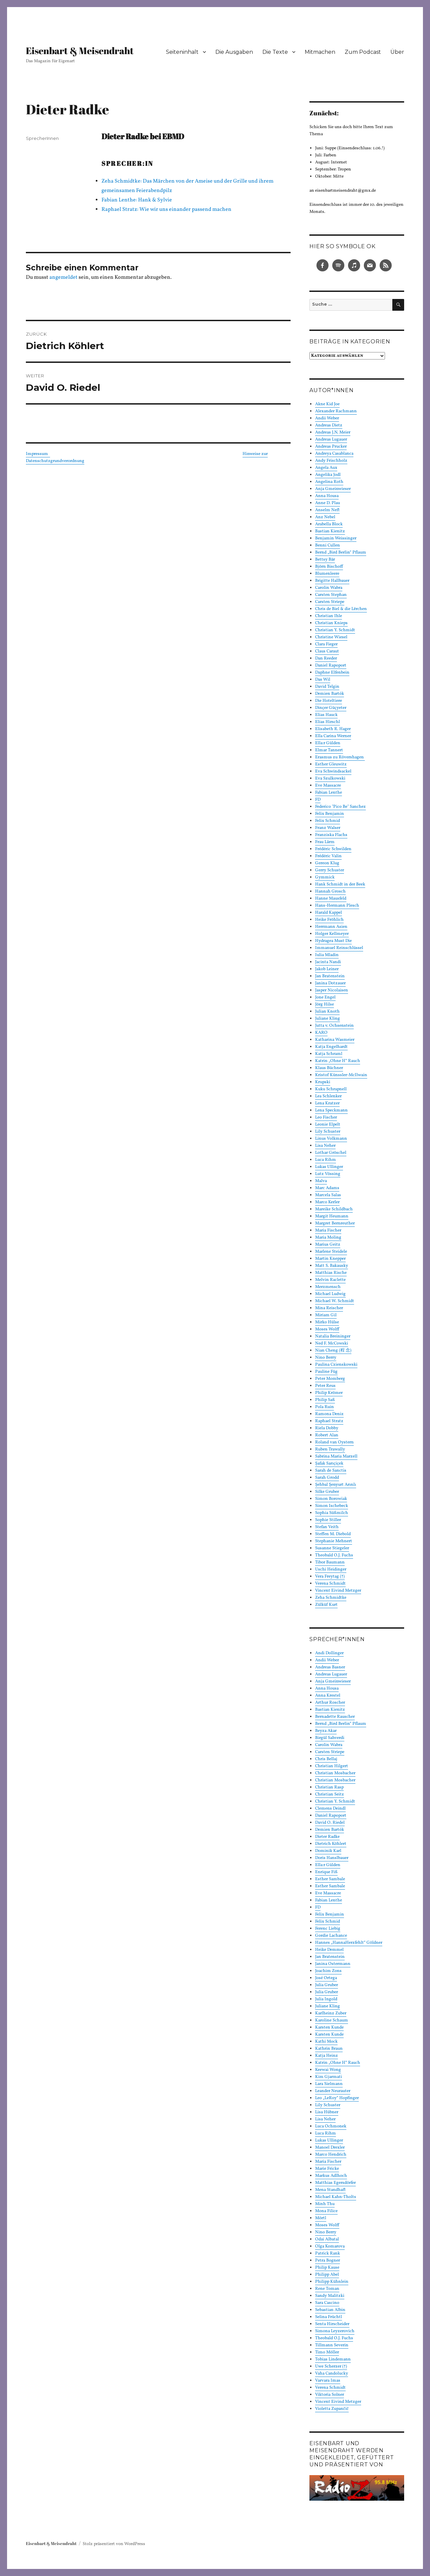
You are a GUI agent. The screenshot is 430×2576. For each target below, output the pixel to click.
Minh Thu (325, 2204)
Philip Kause (327, 2268)
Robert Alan (326, 1435)
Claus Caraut (327, 651)
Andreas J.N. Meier (332, 432)
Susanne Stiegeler (332, 1548)
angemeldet (63, 277)
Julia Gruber (326, 1985)
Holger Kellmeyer (332, 934)
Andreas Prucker (331, 447)
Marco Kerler (327, 1202)
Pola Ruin (324, 1407)
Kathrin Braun (329, 2049)
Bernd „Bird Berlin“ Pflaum (340, 553)
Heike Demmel (329, 1950)
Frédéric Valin (328, 856)
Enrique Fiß (326, 1872)
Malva (321, 1181)
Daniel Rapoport (330, 665)
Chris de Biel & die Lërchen (341, 609)
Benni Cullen (327, 545)
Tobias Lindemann (333, 2359)
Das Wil (322, 680)
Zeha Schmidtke (330, 1598)
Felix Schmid (327, 821)
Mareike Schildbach (334, 1209)
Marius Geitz (327, 1245)
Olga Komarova (330, 2246)
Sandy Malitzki (329, 2296)
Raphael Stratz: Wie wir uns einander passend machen (166, 209)
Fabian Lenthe (328, 793)
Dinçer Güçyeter (330, 708)
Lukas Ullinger (329, 1167)
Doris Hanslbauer (331, 1858)
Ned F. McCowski (331, 1343)
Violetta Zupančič (332, 2409)
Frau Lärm (325, 842)
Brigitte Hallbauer (332, 581)
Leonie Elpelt (327, 1125)
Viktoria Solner (329, 2395)
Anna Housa (327, 496)
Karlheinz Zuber (330, 2013)
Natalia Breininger (332, 1336)
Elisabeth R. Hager (333, 729)
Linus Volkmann (331, 1139)
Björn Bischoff (329, 567)
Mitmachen (320, 52)
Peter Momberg (330, 1379)
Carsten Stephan (331, 595)
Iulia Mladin (327, 955)
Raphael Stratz (329, 1421)
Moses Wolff (327, 1329)
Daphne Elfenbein (332, 673)
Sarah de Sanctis (330, 1471)
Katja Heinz (326, 2056)
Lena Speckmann (331, 1110)
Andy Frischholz (331, 461)
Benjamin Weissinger (335, 538)
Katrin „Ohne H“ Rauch (337, 1061)
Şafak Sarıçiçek (329, 1464)
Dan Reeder (326, 658)
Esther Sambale (330, 1879)
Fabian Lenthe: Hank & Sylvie (136, 200)
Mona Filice (326, 2211)
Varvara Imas (327, 2381)
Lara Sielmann (329, 2084)
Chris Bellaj (326, 1759)
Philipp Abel (327, 2275)
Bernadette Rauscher (335, 1717)
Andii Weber (327, 418)
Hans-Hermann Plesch (337, 906)
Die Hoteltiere (328, 701)
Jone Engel (325, 997)
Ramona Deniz (329, 1414)
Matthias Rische (331, 1273)
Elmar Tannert (329, 750)
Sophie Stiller (328, 1520)
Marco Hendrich (330, 2155)
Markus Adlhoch (331, 2176)
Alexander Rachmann (336, 411)
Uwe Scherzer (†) (331, 2366)
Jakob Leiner (327, 969)
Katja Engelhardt (331, 1047)
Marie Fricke (327, 2169)
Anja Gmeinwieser (333, 489)
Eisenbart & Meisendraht (80, 50)
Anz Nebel (325, 517)
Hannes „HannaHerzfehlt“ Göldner (348, 1943)
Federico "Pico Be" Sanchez (340, 807)
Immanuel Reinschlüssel (339, 948)
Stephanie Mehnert (333, 1541)
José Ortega (326, 1978)
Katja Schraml (328, 1054)
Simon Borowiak (331, 1499)
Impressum (38, 454)
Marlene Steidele (331, 1252)
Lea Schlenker (328, 1096)
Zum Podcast (363, 52)
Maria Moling (328, 1238)
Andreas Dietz (328, 425)
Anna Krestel (327, 1696)
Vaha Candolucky (331, 2374)
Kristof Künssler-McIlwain (341, 1075)
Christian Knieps (331, 623)
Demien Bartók (329, 694)
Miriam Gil (326, 1315)
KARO (321, 1033)
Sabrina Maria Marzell (336, 1456)
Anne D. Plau (327, 503)
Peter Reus (325, 1386)
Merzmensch (328, 1287)
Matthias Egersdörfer (335, 2183)
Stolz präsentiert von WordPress (114, 2544)
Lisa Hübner (326, 2112)
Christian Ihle (328, 616)
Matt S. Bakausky (331, 1266)
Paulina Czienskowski (336, 1365)
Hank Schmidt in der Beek (340, 884)
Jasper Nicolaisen (331, 990)
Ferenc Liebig (327, 1929)
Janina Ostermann (332, 1964)
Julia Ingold (326, 1999)
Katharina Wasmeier (334, 1040)
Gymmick (325, 877)
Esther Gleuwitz (331, 764)
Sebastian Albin (330, 2310)
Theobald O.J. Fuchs (334, 1555)
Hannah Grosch (330, 891)
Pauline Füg (326, 1372)
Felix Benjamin (329, 814)
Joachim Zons (328, 1971)
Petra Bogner (327, 2261)
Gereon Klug (327, 863)
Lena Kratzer (327, 1103)
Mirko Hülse (327, 1322)
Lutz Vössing (327, 1174)
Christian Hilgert (331, 1766)
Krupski (322, 1082)
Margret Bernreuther (335, 1223)
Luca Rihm (325, 1160)
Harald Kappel (328, 913)
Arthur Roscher (330, 1703)
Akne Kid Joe (327, 404)
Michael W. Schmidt (334, 1301)
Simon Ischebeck (331, 1506)
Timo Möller (327, 2352)
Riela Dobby (326, 1428)
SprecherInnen (42, 138)
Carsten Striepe (329, 602)
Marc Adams (327, 1188)
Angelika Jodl (328, 475)
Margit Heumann (331, 1216)
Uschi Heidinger (330, 1569)
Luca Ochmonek (330, 2126)
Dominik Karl (328, 1851)
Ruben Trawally (330, 1449)
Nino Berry (325, 1358)
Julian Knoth (327, 1012)
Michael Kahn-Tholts (335, 2197)
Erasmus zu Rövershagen (340, 757)
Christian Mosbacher (335, 1773)
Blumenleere (327, 574)
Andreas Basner (330, 1667)
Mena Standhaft (330, 2190)
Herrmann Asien (331, 927)
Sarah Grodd (327, 1478)
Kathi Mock (326, 2042)
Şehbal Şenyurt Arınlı (335, 1485)
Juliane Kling (327, 1019)
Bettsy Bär (325, 560)
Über (397, 52)
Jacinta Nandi (328, 962)
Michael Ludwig (330, 1294)
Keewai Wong (328, 2070)
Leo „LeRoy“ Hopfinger (337, 2098)
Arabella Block (329, 524)
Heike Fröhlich (329, 920)
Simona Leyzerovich (334, 2331)
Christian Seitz (329, 1794)
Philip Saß (325, 1400)
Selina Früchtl (328, 2317)
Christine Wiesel (331, 637)
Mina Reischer (329, 1308)
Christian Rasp (329, 1787)
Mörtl (320, 2218)
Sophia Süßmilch (331, 1513)
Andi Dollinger (329, 1653)
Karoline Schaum (331, 2020)
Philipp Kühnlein (331, 2282)
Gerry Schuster (329, 870)
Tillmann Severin (331, 2345)
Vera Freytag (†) (330, 1577)
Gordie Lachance (331, 1936)
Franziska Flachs (331, 835)
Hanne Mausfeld (330, 899)
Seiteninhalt (182, 52)
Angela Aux (326, 468)
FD (317, 800)
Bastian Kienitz (330, 531)
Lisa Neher (325, 1146)
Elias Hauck (326, 715)
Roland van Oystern (334, 1442)
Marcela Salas (328, 1195)
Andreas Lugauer (331, 440)
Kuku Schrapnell (331, 1089)
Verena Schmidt (330, 1584)
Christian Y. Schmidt (335, 630)
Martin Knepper (330, 1259)
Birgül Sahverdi (329, 1738)
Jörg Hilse (324, 1004)
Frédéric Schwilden (333, 849)
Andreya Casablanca (334, 454)
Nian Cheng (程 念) (333, 1351)
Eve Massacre (328, 786)
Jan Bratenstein (330, 976)
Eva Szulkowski (330, 778)
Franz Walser (327, 828)
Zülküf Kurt (326, 1605)
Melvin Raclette (330, 1280)
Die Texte (275, 52)
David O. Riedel (330, 1823)
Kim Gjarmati (328, 2077)
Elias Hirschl (327, 722)
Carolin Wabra (328, 588)
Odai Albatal (327, 2239)
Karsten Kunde (329, 2027)
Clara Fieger (326, 644)
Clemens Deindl (330, 1809)
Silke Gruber (327, 1492)
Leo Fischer (326, 1117)
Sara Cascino (327, 2303)
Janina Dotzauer (330, 983)
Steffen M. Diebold (333, 1534)
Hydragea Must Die (333, 941)
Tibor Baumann (330, 1562)
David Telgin (327, 687)
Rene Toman (327, 2289)
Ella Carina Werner (333, 736)
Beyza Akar (326, 1731)
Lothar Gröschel (330, 1153)
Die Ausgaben (234, 52)
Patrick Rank (327, 2253)
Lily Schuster (327, 1132)
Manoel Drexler (330, 2148)
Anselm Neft (327, 510)
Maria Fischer (328, 1230)
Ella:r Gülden (327, 743)
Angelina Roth (329, 482)
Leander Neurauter (332, 2091)
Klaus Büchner (329, 1068)
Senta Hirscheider (332, 2324)
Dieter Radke (327, 1837)
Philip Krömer (329, 1393)
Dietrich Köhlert (330, 1844)
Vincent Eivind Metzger (338, 1591)
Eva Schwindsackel (333, 771)
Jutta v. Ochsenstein (334, 1026)
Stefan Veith (327, 1527)
